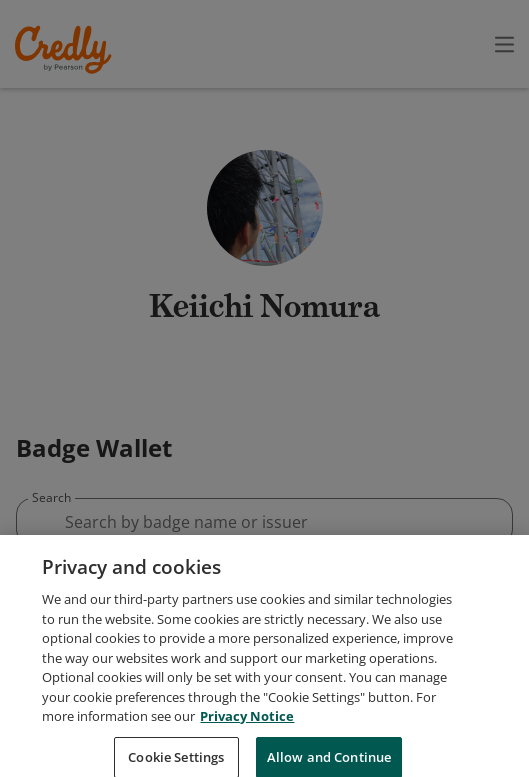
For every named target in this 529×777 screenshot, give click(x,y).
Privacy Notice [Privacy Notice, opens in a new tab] (247, 758)
